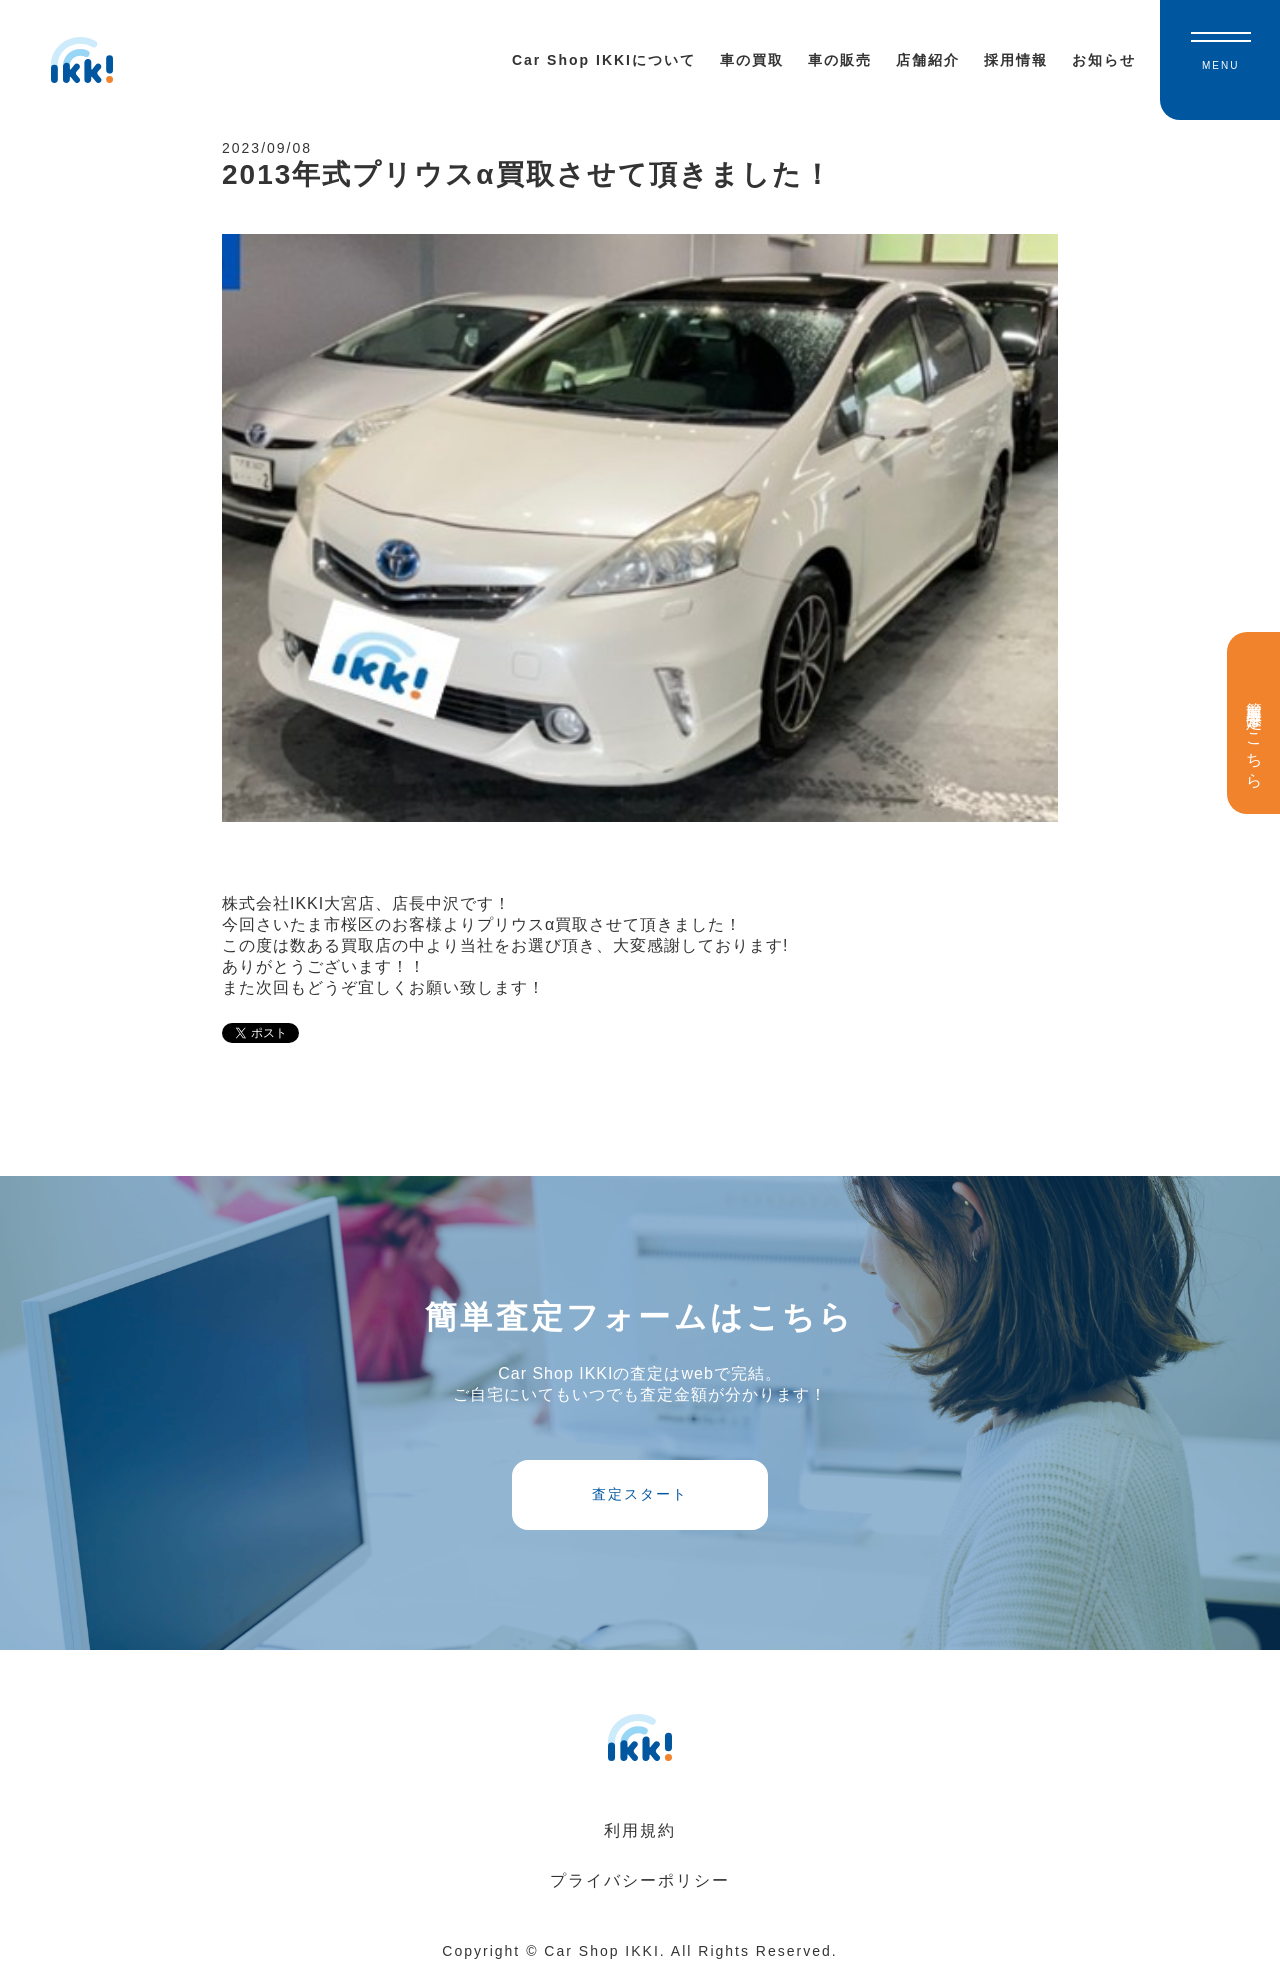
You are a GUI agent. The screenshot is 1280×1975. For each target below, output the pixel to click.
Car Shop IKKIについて (604, 60)
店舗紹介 (928, 60)
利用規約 (640, 1830)
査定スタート (640, 1494)
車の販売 (840, 60)
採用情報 (1016, 60)
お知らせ (1104, 60)
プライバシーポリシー (640, 1880)
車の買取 (752, 60)
